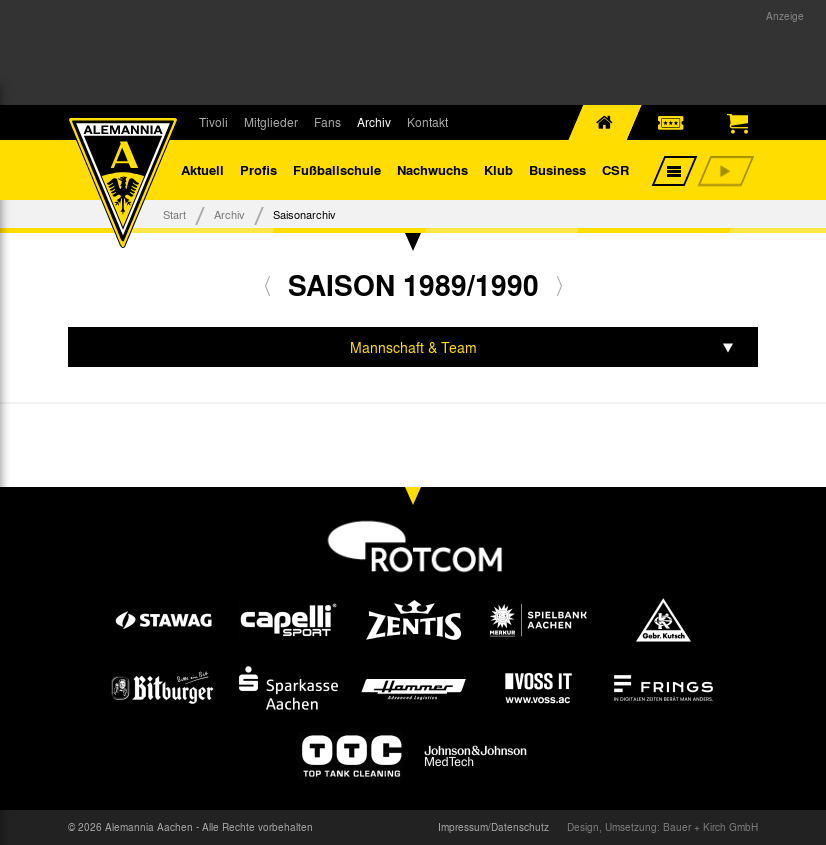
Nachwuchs (432, 169)
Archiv (374, 122)
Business (557, 169)
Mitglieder (271, 122)
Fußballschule (337, 169)
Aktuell (202, 169)
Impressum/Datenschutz (493, 827)
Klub (498, 169)
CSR (615, 169)
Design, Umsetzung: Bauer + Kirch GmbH (662, 827)
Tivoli (213, 122)
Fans (327, 122)
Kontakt (427, 122)
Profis (258, 169)
